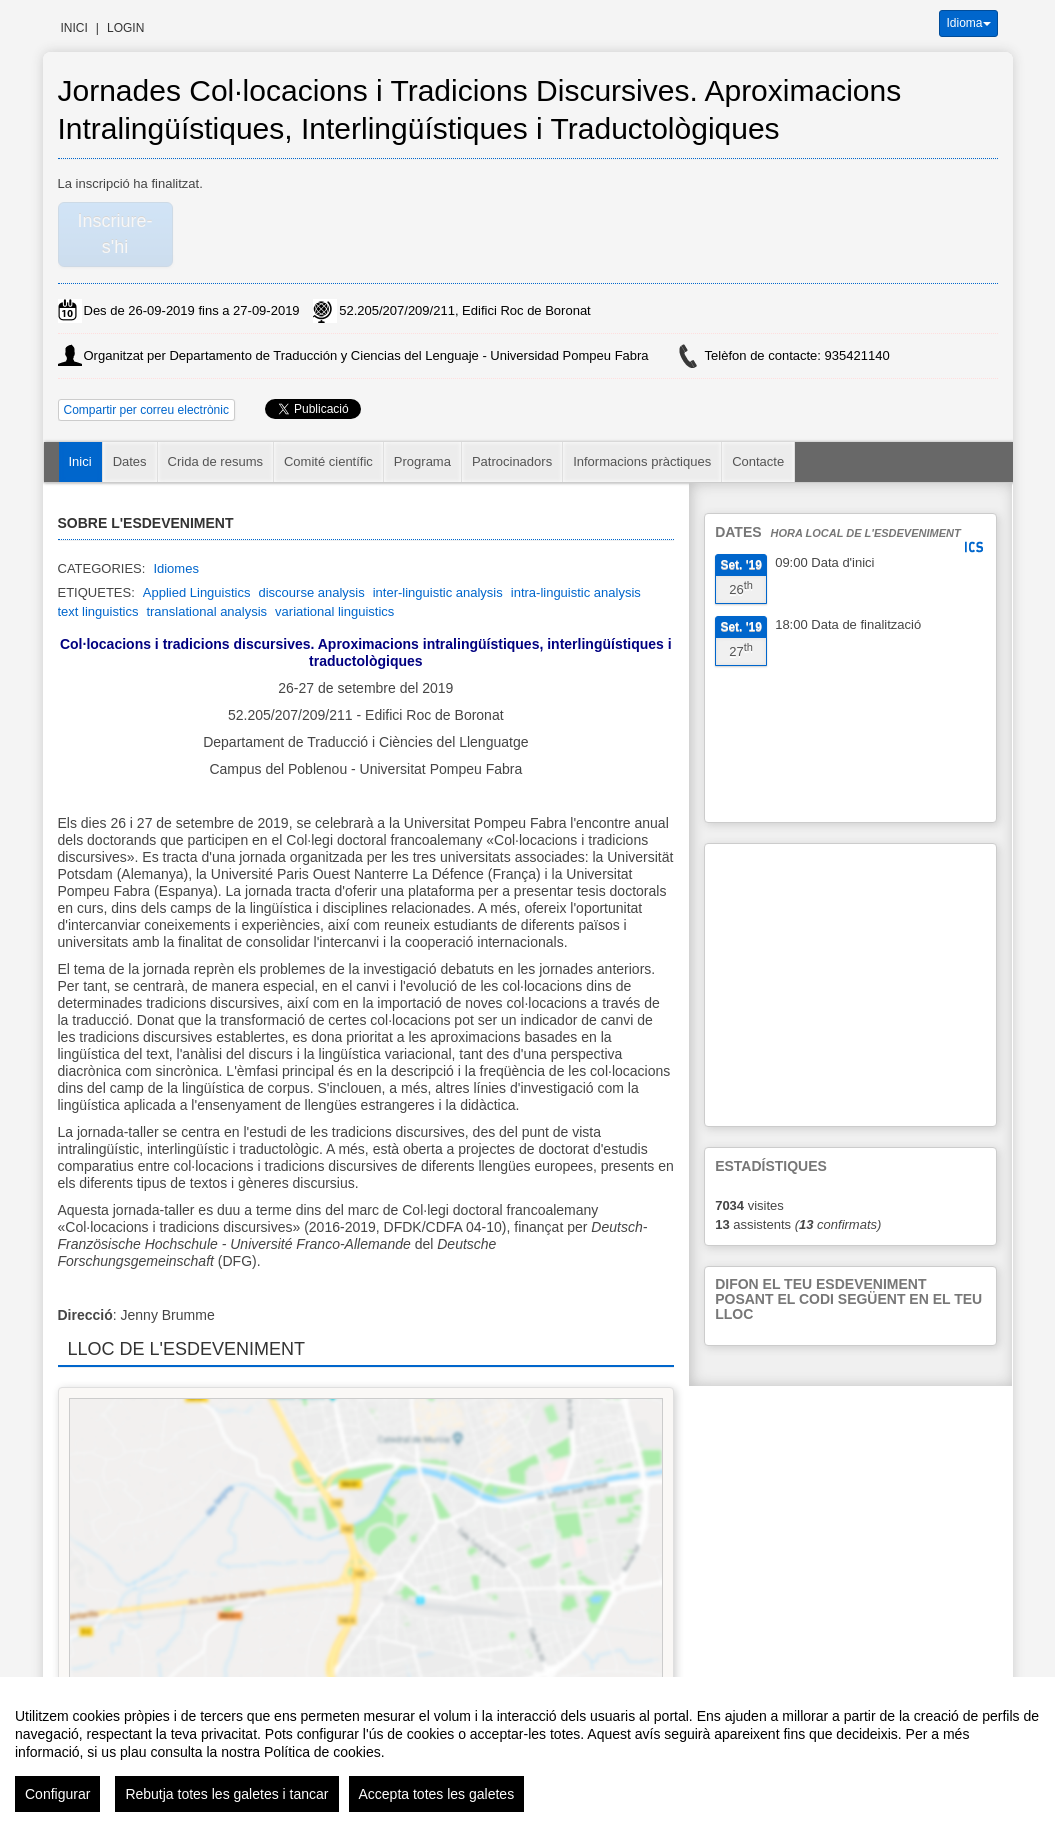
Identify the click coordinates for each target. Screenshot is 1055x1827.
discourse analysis (311, 592)
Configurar (57, 1794)
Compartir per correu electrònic (146, 410)
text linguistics (98, 611)
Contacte (758, 461)
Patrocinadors (512, 461)
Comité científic (328, 461)
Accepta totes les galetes (437, 1794)
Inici (74, 28)
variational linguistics (334, 611)
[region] (527, 1752)
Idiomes (176, 568)
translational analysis (206, 611)
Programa (422, 461)
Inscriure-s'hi (114, 234)
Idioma (968, 23)
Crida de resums (215, 461)
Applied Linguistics (197, 592)
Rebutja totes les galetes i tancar (226, 1794)
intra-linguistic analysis (576, 592)
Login (125, 28)
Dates (130, 461)
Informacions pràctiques (642, 461)
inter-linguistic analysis (438, 592)
